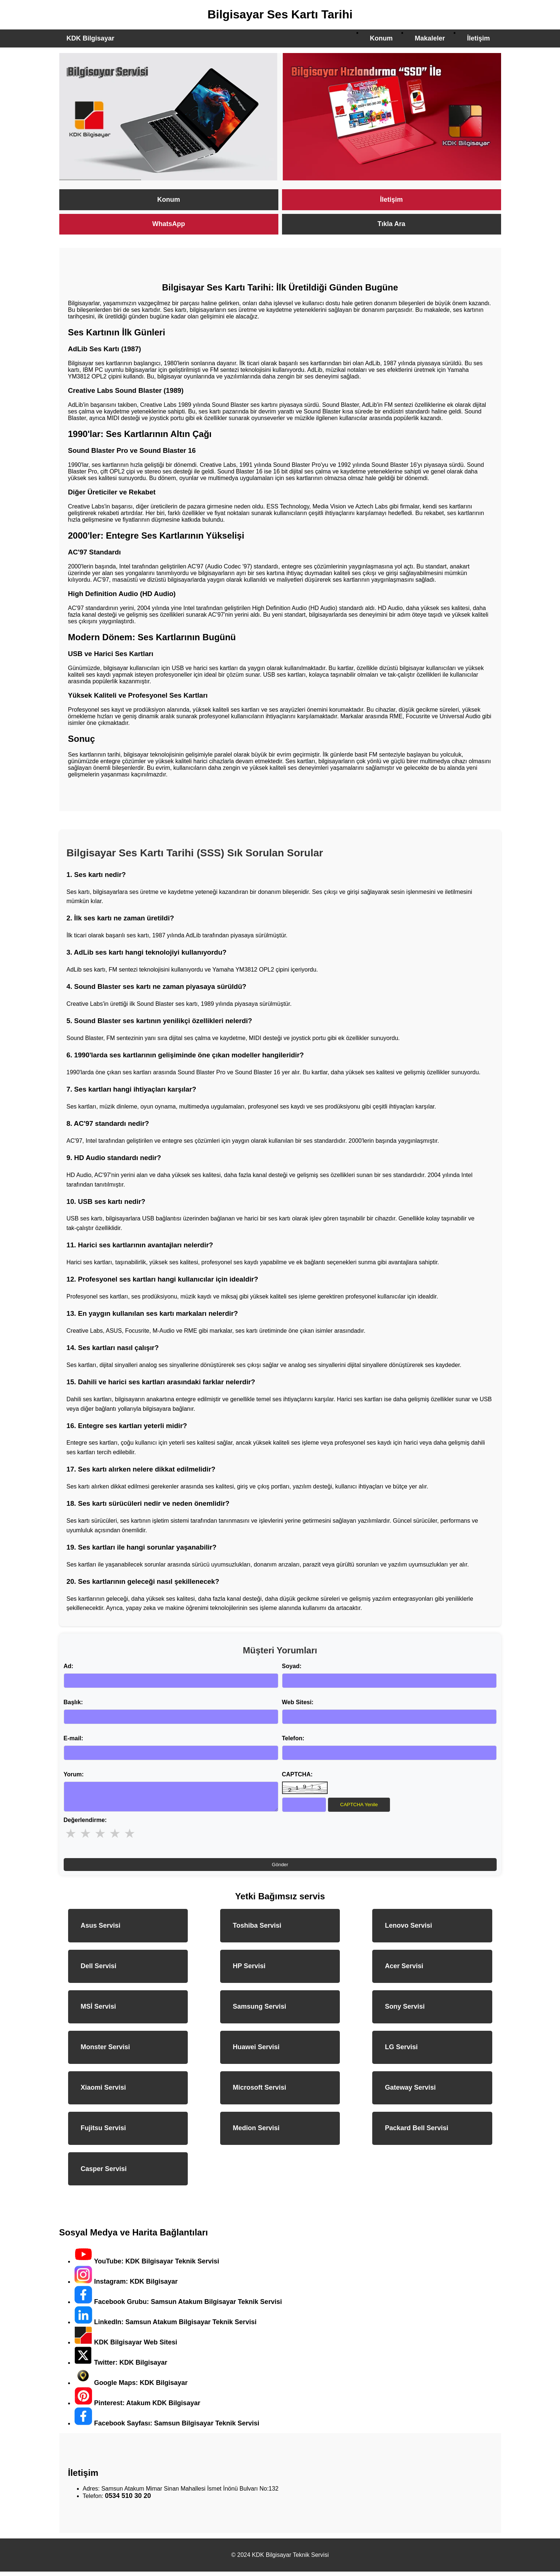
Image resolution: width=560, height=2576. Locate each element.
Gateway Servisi (410, 2092)
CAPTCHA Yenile (359, 1804)
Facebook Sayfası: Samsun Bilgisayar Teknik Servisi (167, 2427)
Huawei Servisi (256, 2051)
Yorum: (74, 1774)
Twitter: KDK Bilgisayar (121, 2367)
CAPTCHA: (297, 1774)
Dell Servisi (98, 1970)
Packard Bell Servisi (416, 2132)
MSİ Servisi (98, 2011)
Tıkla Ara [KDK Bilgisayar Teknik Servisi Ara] (391, 224)
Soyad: (292, 1666)
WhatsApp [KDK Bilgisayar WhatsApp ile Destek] (168, 224)
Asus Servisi (100, 1930)
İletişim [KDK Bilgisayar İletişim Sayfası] (391, 199)
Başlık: (73, 1702)
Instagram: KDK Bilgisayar (126, 2286)
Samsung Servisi (259, 2011)
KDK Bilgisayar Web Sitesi (125, 2346)
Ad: (69, 1666)
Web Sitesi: (298, 1702)
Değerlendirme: (85, 1824)
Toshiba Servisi (257, 1930)
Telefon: (293, 1738)
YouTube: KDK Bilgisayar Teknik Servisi (146, 2265)
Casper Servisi (104, 2173)
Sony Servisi (405, 2011)
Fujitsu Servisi (103, 2132)
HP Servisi (249, 1970)
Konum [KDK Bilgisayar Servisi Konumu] (168, 199)
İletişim (478, 38)
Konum (381, 38)
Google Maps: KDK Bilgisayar (131, 2387)
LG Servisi (401, 2051)
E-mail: (73, 1738)
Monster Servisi (105, 2051)
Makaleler (430, 38)
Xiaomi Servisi (103, 2092)
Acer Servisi (404, 1970)
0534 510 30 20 (128, 2500)
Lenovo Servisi (408, 1930)
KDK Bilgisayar (91, 38)
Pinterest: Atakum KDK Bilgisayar (137, 2407)
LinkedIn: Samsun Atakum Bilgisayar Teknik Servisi (165, 2326)
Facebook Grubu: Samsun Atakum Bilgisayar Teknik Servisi (178, 2306)
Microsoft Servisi (259, 2092)
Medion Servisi (256, 2132)
